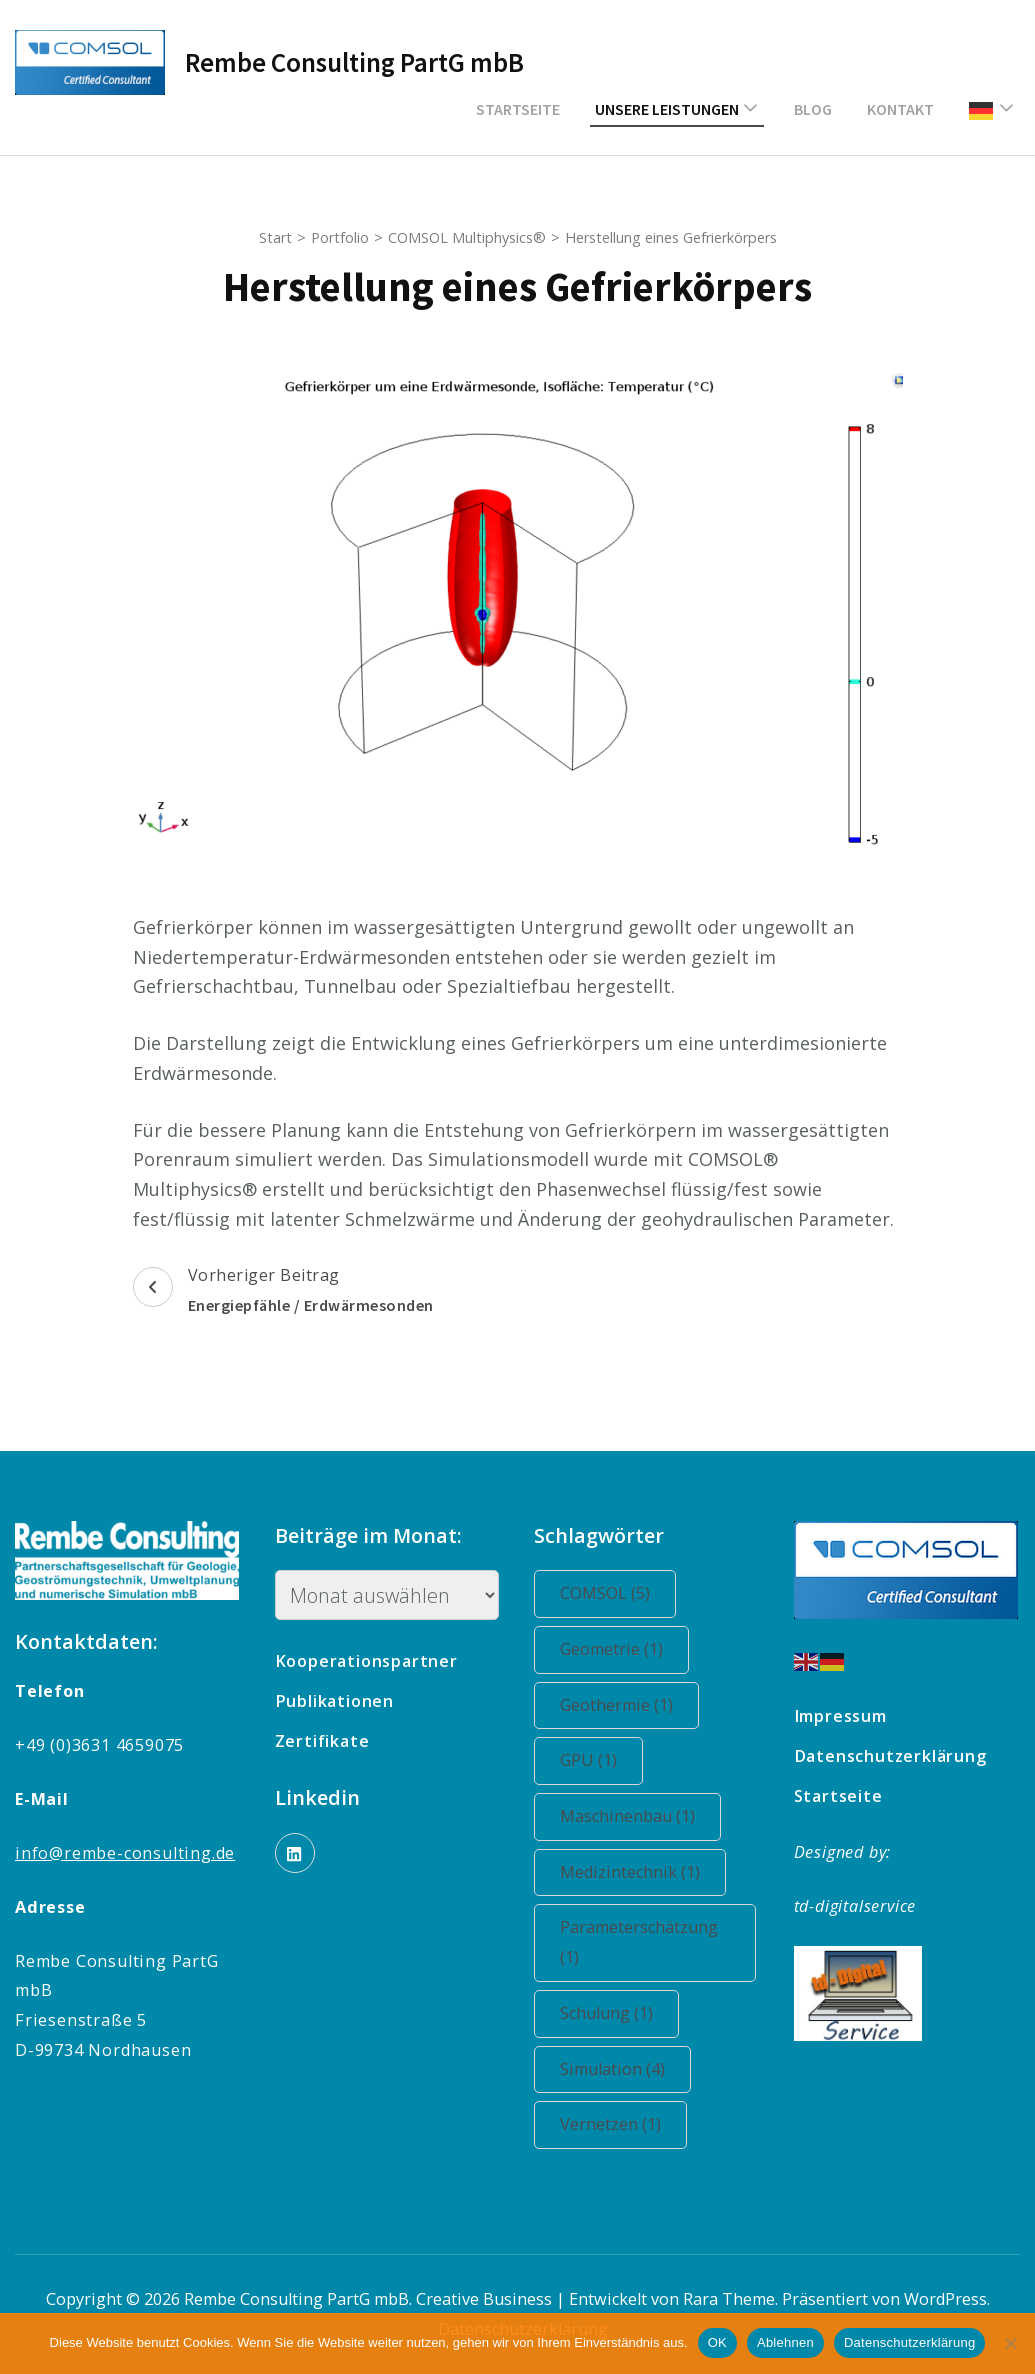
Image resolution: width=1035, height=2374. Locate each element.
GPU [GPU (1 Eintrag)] (588, 1760)
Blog (813, 109)
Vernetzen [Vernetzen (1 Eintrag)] (610, 2124)
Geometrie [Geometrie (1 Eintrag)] (611, 1649)
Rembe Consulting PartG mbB (354, 62)
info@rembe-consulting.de (125, 1853)
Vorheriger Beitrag (283, 1292)
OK (717, 2342)
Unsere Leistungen (667, 109)
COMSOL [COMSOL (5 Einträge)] (605, 1593)
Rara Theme (729, 2299)
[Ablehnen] (1010, 2343)
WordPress (945, 2299)
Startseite (518, 109)
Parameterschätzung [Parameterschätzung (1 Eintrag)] (639, 1942)
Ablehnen (785, 2342)
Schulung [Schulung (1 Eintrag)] (606, 2013)
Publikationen (334, 1701)
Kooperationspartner (366, 1661)
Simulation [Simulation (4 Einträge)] (612, 2069)
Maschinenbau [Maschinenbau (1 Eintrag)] (627, 1816)
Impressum (840, 1716)
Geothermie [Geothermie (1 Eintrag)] (616, 1705)
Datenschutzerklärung (890, 1756)
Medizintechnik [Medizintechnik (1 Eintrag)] (630, 1872)
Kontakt (900, 109)
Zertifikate (322, 1741)
